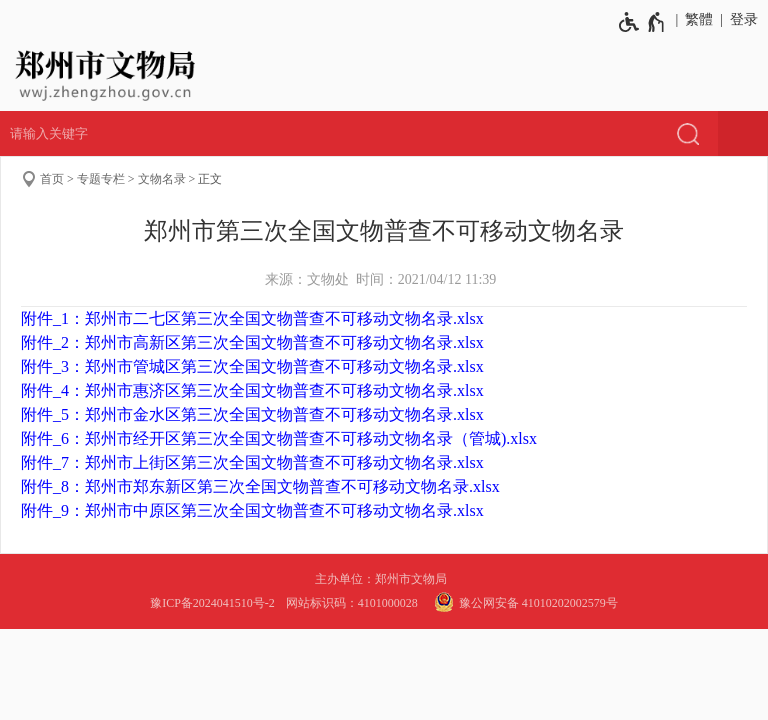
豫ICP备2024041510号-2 (212, 603)
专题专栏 (101, 179)
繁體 (699, 19)
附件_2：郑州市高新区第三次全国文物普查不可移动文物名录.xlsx (252, 342)
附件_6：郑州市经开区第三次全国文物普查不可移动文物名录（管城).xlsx (279, 438)
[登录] (740, 20)
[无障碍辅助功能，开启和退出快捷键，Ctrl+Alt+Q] (642, 22)
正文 (210, 179)
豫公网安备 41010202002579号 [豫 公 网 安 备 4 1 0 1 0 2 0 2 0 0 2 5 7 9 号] (523, 602)
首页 (52, 179)
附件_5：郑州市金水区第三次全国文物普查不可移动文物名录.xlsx (252, 414)
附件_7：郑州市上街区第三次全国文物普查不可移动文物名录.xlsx (252, 462)
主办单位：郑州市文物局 (384, 579)
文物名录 (162, 179)
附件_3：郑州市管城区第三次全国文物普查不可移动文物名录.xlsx (252, 366)
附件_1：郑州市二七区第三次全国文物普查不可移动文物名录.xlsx (252, 318)
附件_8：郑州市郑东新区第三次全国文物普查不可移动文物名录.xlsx (260, 486)
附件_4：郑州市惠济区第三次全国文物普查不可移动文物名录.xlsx (252, 390)
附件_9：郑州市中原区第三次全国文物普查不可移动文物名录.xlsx (252, 510)
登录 (744, 19)
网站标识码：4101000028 (353, 603)
